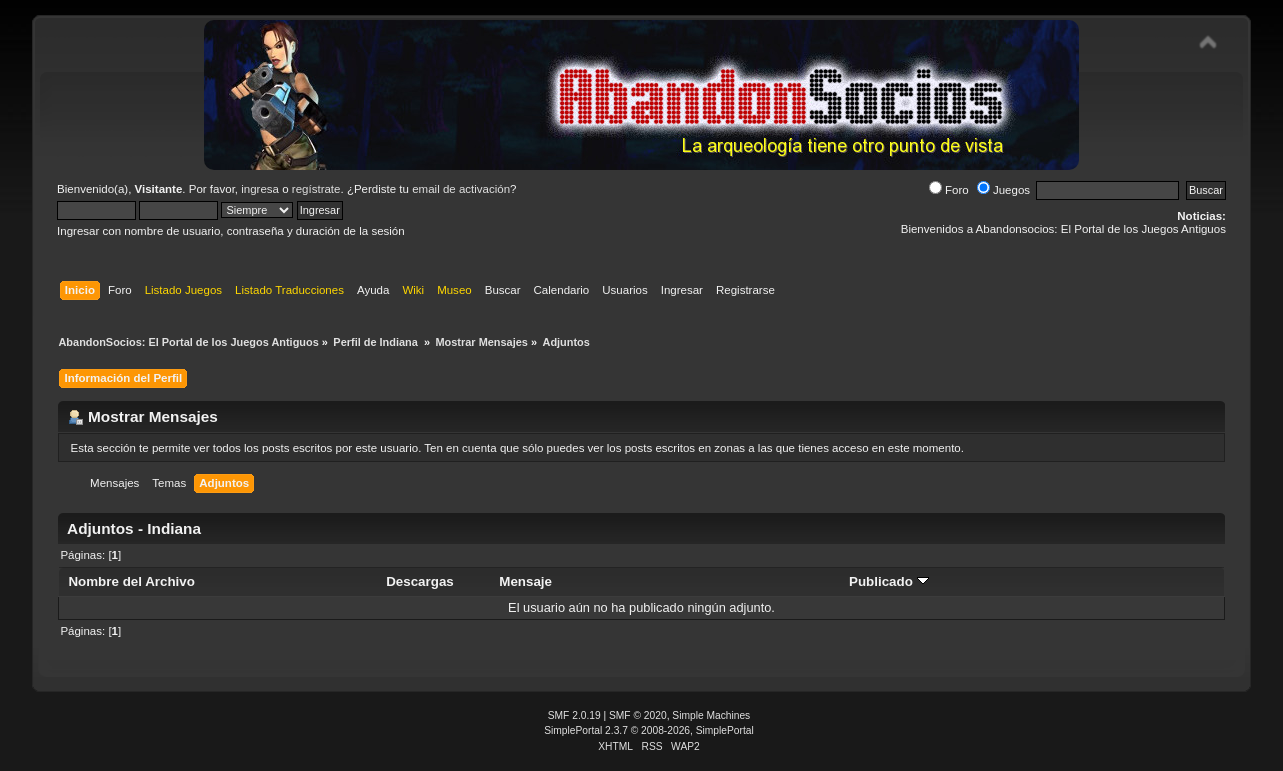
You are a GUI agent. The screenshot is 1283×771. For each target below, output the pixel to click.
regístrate (316, 189)
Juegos (1003, 190)
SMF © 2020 (638, 715)
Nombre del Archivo (131, 581)
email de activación (461, 189)
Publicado (889, 581)
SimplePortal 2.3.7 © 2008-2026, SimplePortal (649, 730)
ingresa (260, 189)
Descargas (420, 581)
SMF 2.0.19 (574, 715)
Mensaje (525, 581)
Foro (949, 190)
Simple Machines (711, 715)
